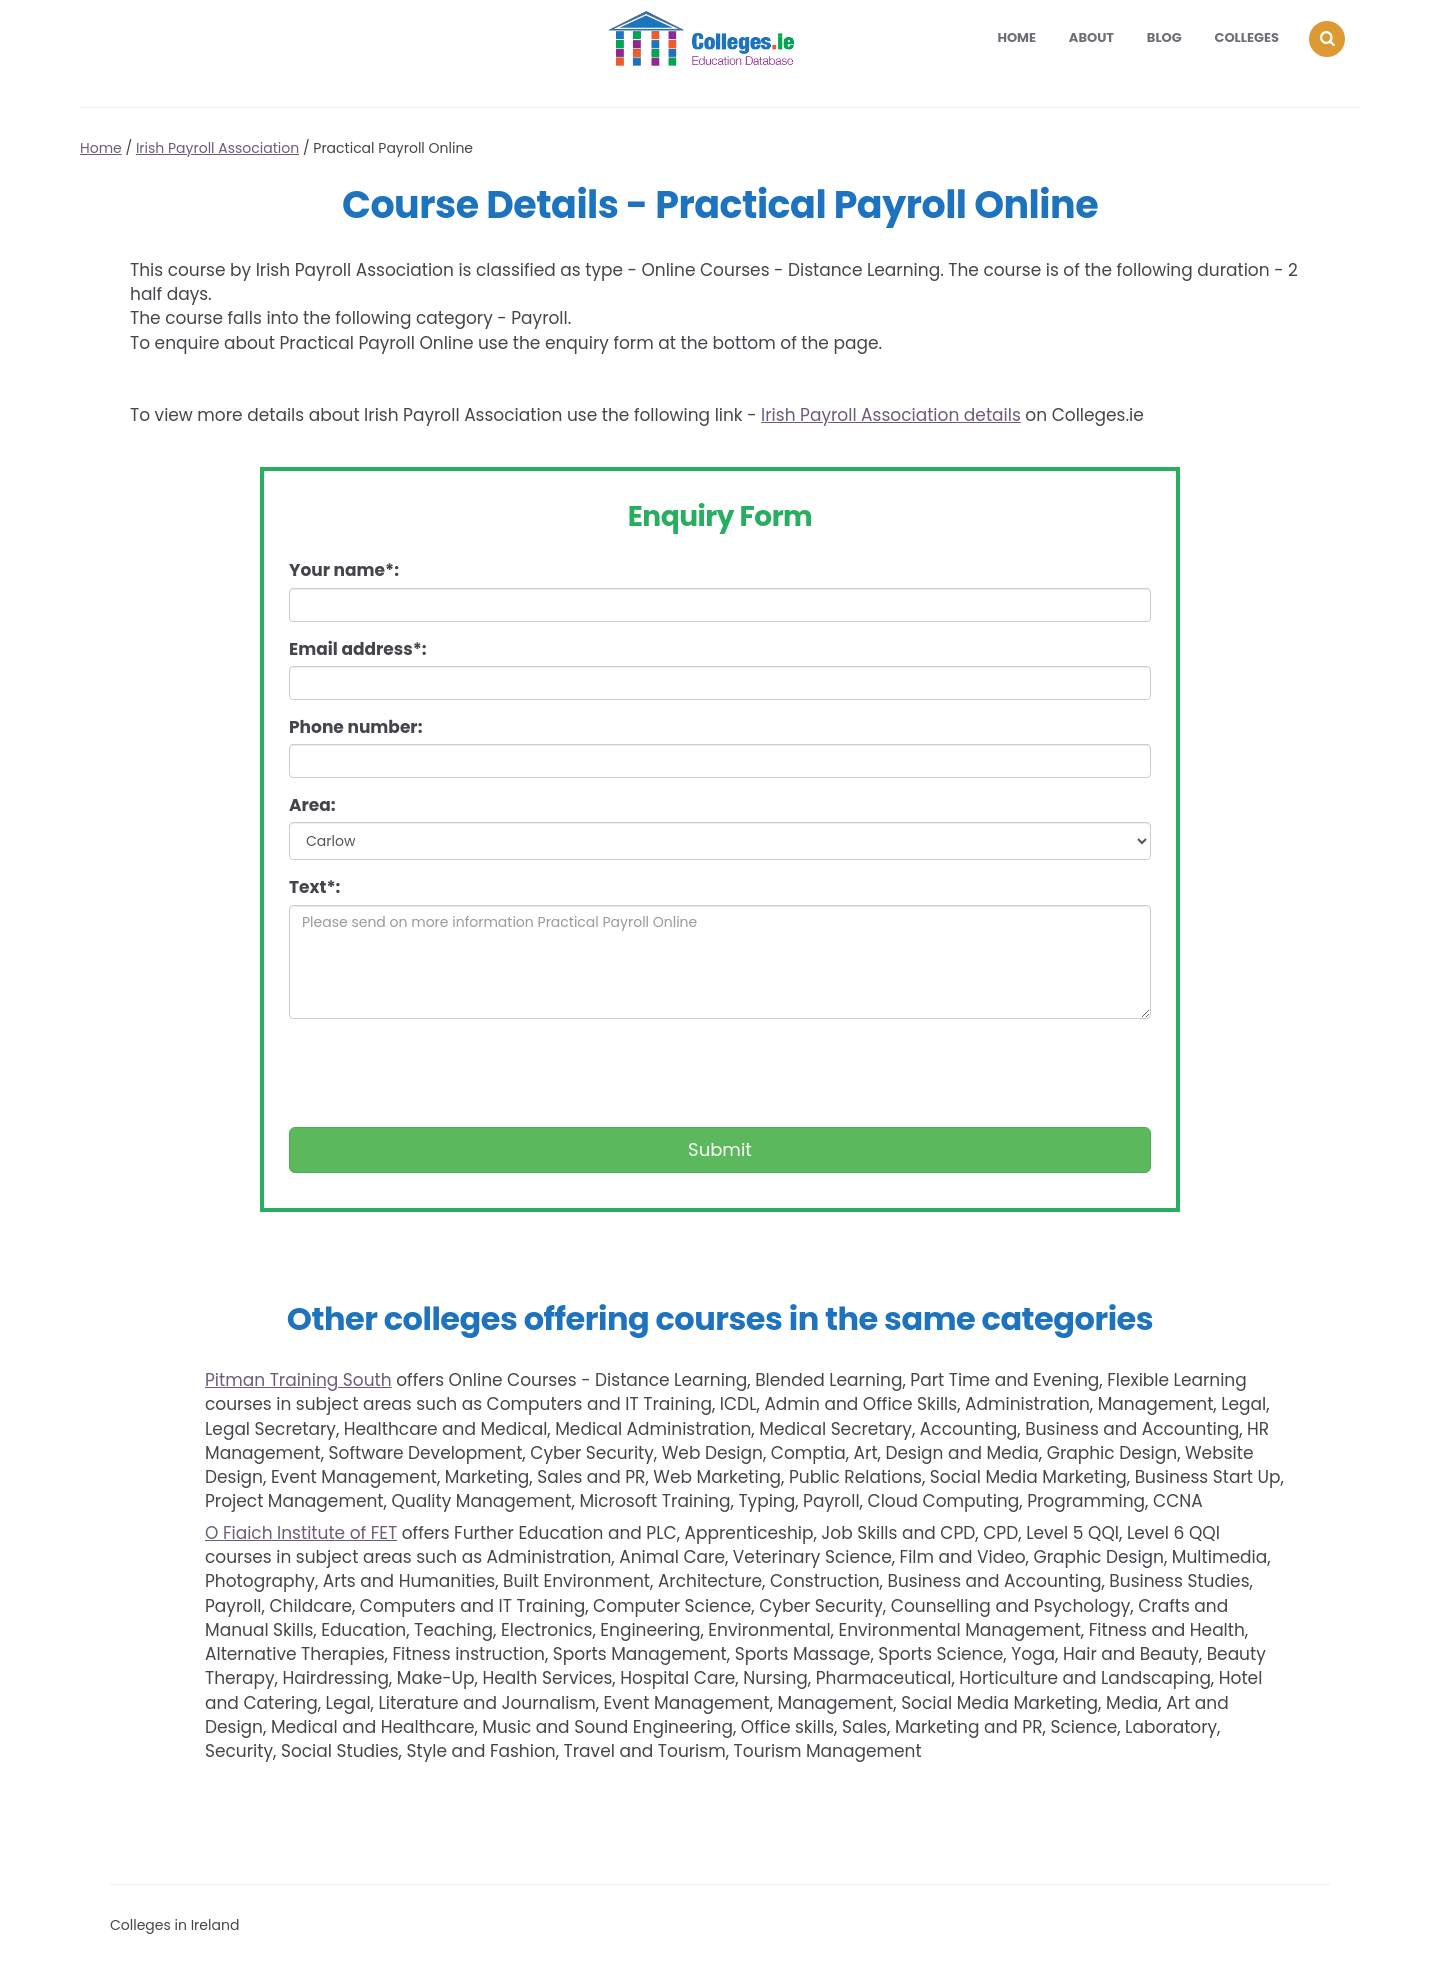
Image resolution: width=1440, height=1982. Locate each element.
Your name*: (344, 570)
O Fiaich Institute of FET (301, 1533)
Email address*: (358, 649)
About (1091, 37)
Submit (720, 1149)
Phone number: (355, 727)
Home (1016, 37)
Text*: (314, 887)
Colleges (1247, 37)
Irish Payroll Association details (891, 415)
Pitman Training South (298, 1380)
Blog (1164, 37)
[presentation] (441, 1073)
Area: (312, 805)
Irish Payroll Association (217, 148)
